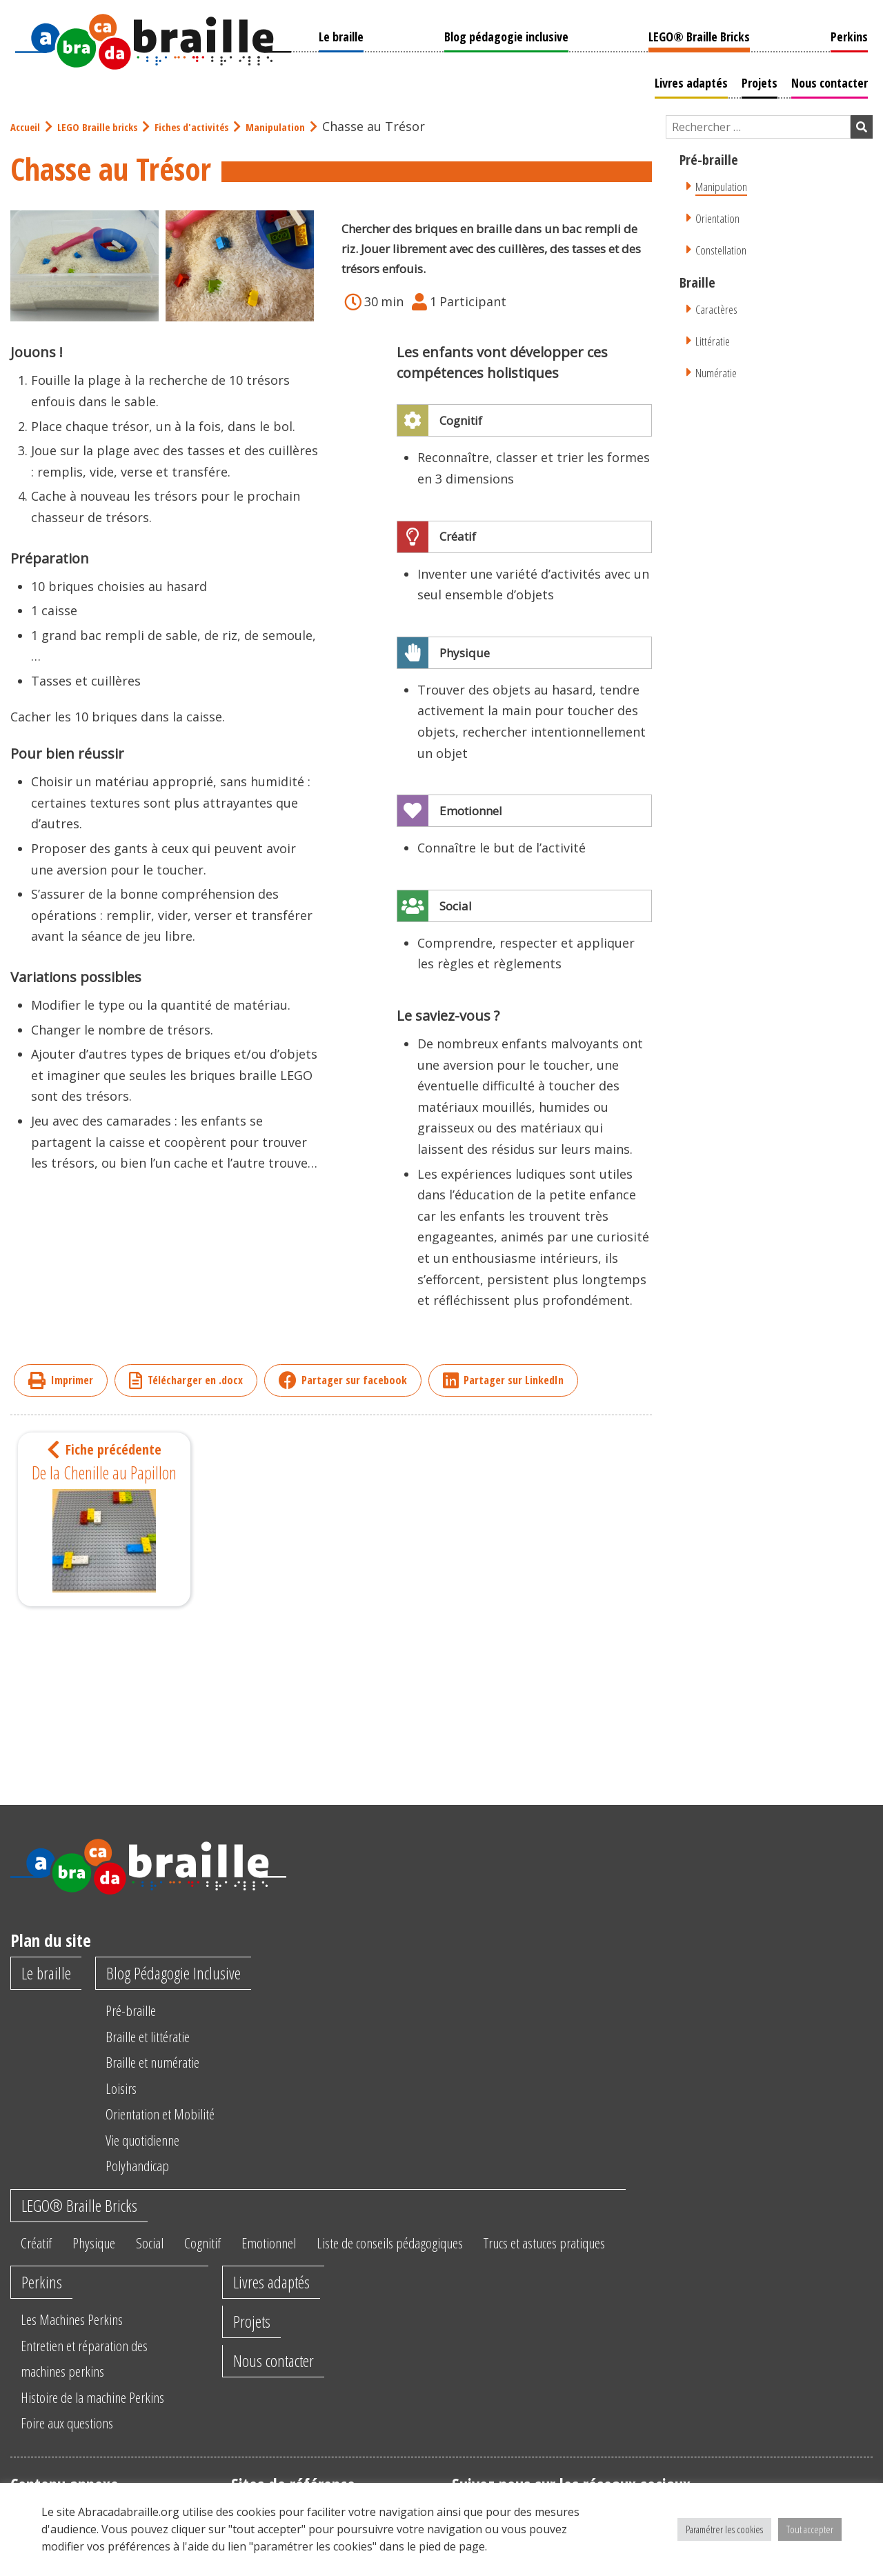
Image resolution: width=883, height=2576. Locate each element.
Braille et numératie (167, 2063)
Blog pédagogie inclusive (504, 34)
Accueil (27, 125)
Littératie (714, 338)
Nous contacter (834, 80)
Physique (103, 2247)
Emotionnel (298, 2247)
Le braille (336, 34)
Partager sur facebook (343, 1378)
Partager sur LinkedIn (503, 1378)
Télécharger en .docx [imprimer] (186, 1378)
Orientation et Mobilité (175, 2114)
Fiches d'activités (213, 125)
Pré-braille (140, 2011)
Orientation (719, 215)
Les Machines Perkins (80, 2354)
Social (165, 2247)
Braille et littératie (161, 2037)
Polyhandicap (148, 2166)
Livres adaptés (696, 80)
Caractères (718, 306)
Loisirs (129, 2089)
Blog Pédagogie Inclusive (188, 1973)
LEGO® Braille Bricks (701, 34)
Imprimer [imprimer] (60, 1378)
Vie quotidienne (155, 2141)
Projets (764, 80)
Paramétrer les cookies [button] (724, 2529)
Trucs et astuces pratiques (611, 2247)
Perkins (854, 34)
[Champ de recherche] (758, 125)
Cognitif (224, 2247)
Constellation (723, 247)
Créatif (39, 2247)
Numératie (718, 370)
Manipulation (307, 125)
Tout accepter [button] (809, 2529)
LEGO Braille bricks (107, 125)
